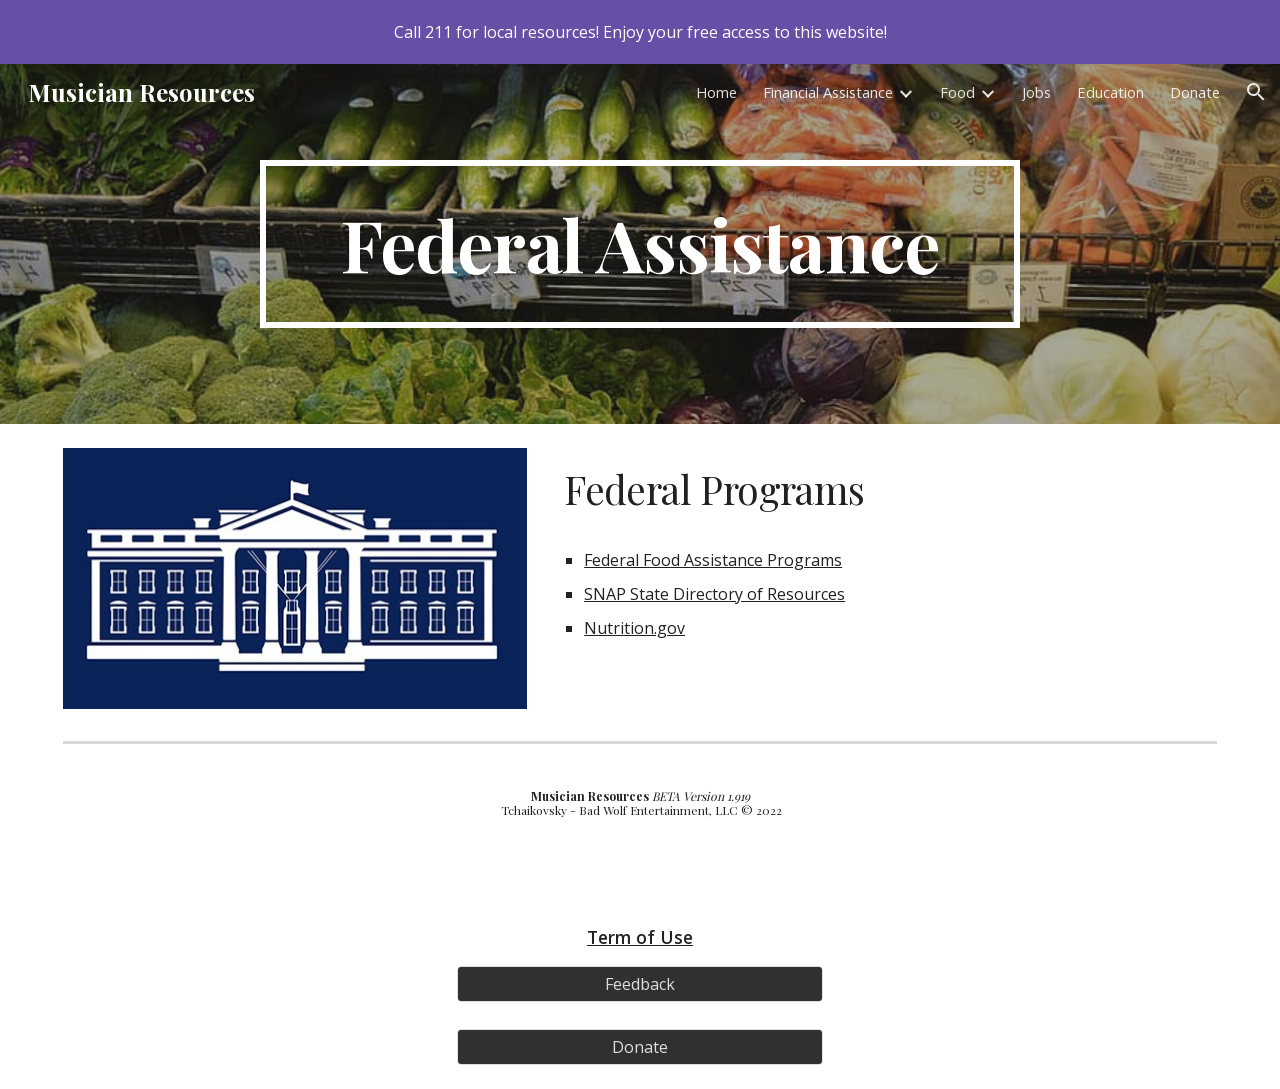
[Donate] (639, 1047)
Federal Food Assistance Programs (713, 560)
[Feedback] (639, 984)
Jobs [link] (1036, 92)
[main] (640, 244)
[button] (1256, 92)
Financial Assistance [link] (828, 92)
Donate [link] (1195, 92)
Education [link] (1110, 92)
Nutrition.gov (634, 628)
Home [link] (716, 92)
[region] (640, 32)
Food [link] (957, 92)
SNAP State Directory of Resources (714, 594)
